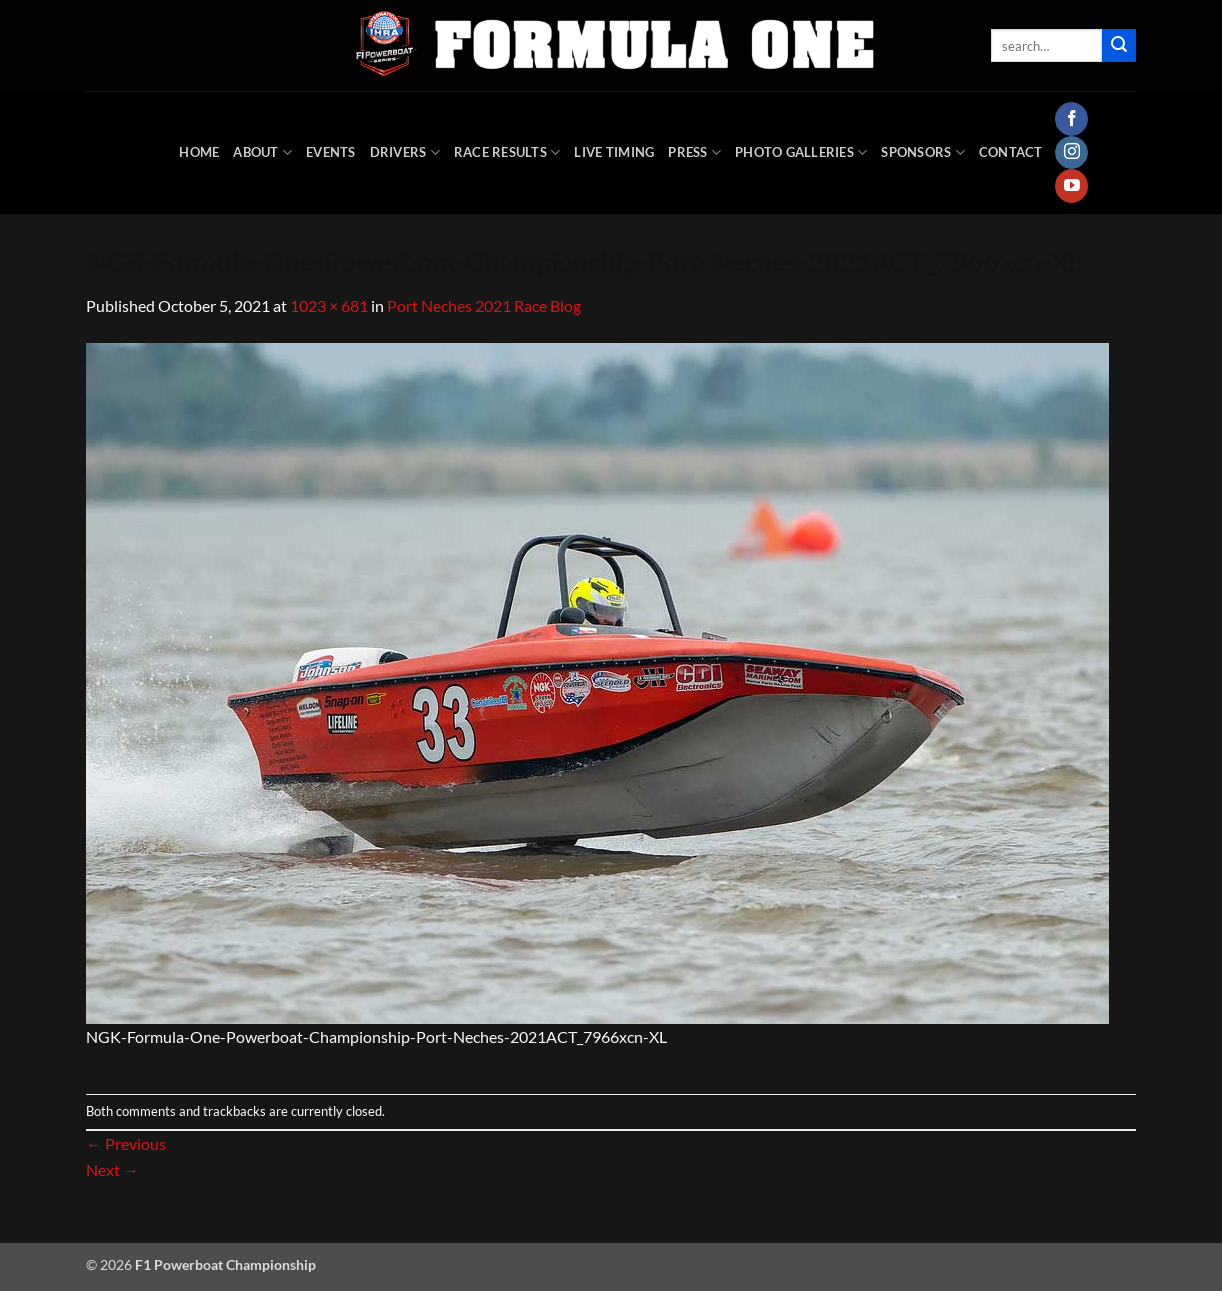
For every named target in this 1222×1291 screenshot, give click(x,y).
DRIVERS (405, 152)
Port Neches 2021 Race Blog (484, 305)
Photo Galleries (801, 152)
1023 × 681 (329, 305)
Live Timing (614, 152)
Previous (126, 1143)
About (262, 152)
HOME (199, 152)
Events (331, 152)
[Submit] (1119, 46)
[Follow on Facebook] (1071, 119)
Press (694, 152)
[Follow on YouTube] (1071, 186)
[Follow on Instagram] (1071, 153)
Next (112, 1169)
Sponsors (923, 152)
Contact (1011, 152)
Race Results (507, 152)
